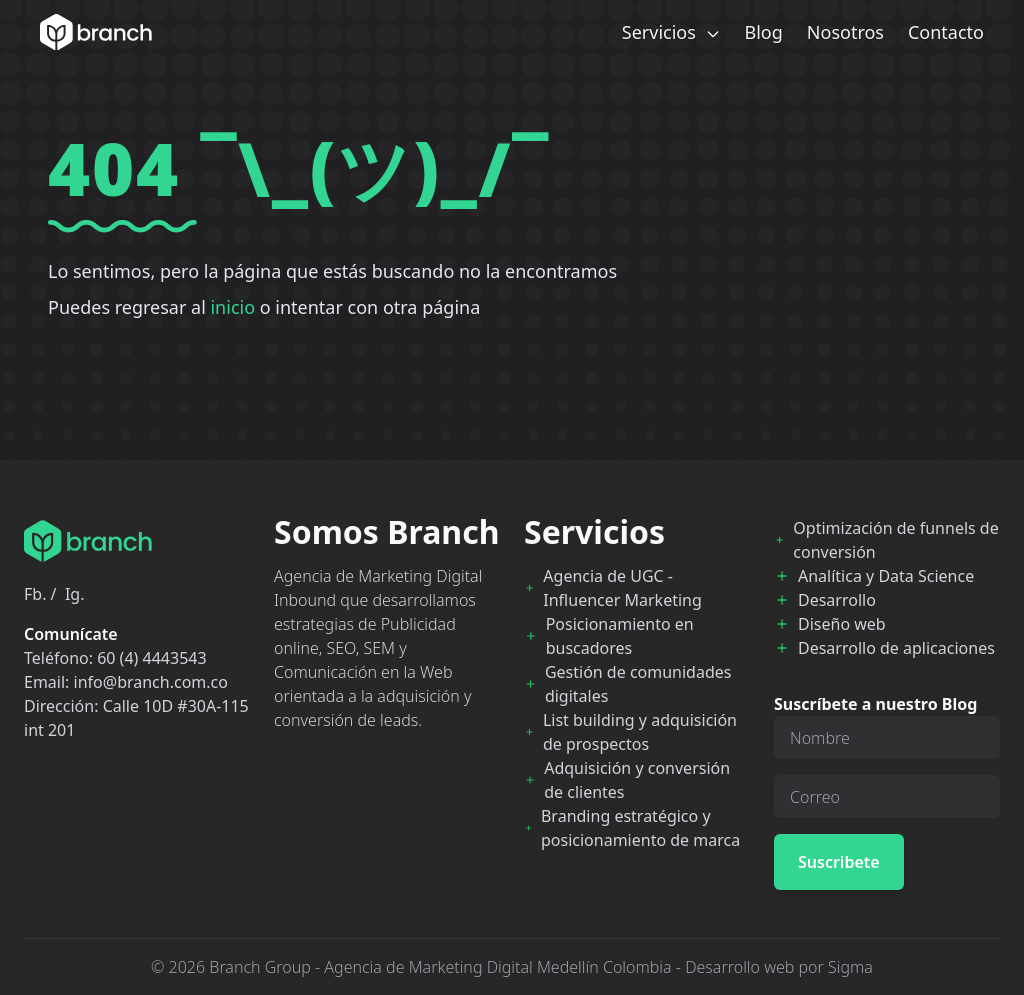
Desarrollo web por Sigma (779, 967)
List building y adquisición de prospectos (640, 732)
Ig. (75, 594)
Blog (764, 32)
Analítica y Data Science (886, 576)
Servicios (671, 32)
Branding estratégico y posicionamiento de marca (640, 828)
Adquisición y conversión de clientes (637, 780)
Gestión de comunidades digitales (638, 684)
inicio (232, 307)
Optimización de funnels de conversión (895, 540)
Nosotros (845, 32)
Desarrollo (837, 600)
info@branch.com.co (151, 682)
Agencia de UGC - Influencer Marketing (622, 588)
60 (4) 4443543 (151, 658)
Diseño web (842, 624)
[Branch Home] (96, 32)
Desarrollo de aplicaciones (896, 648)
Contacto (946, 32)
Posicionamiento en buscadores (620, 636)
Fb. (35, 594)
